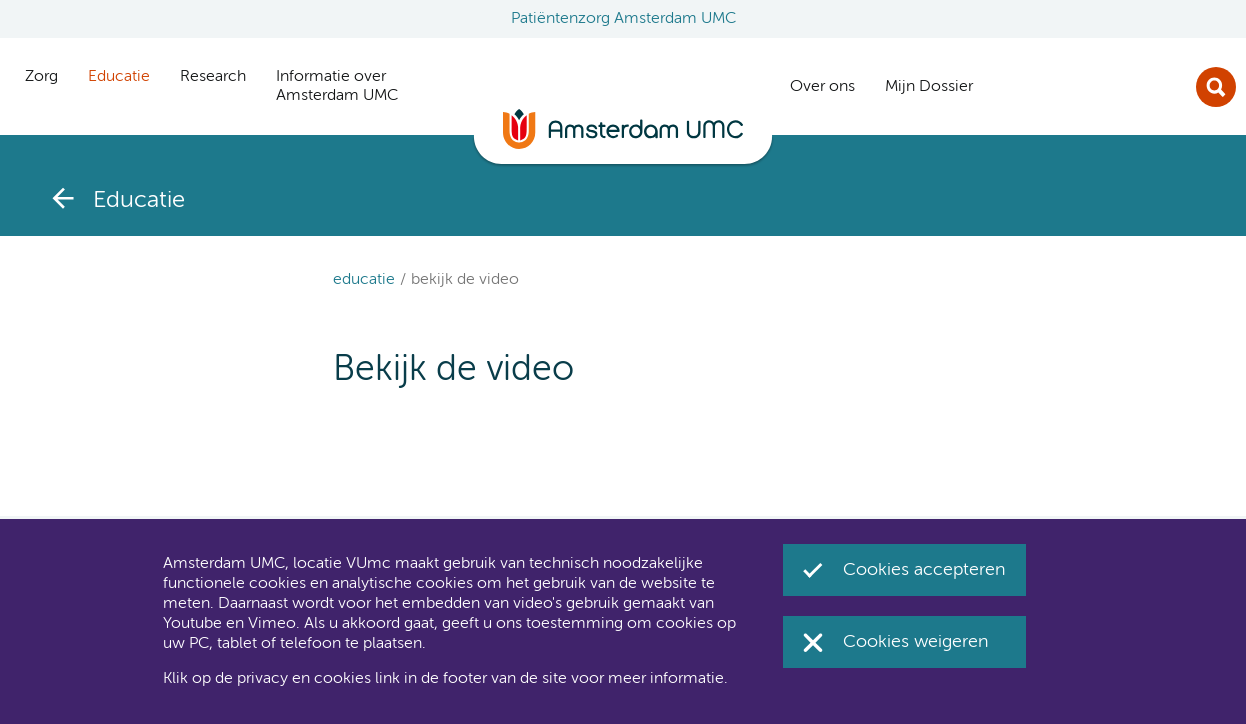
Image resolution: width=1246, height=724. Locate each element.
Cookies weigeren (916, 642)
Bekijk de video (465, 280)
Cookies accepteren (924, 570)
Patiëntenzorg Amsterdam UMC (623, 19)
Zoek (1216, 87)
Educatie (364, 280)
